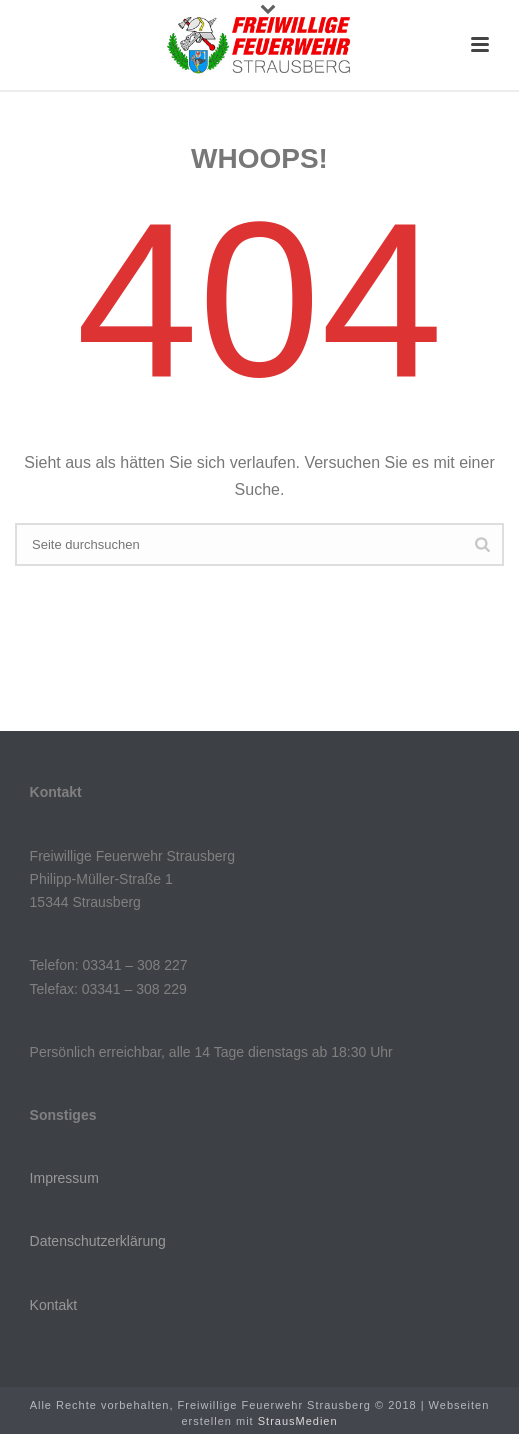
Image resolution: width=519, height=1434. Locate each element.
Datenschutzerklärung (98, 1241)
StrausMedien (298, 1421)
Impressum (64, 1178)
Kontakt (53, 1305)
